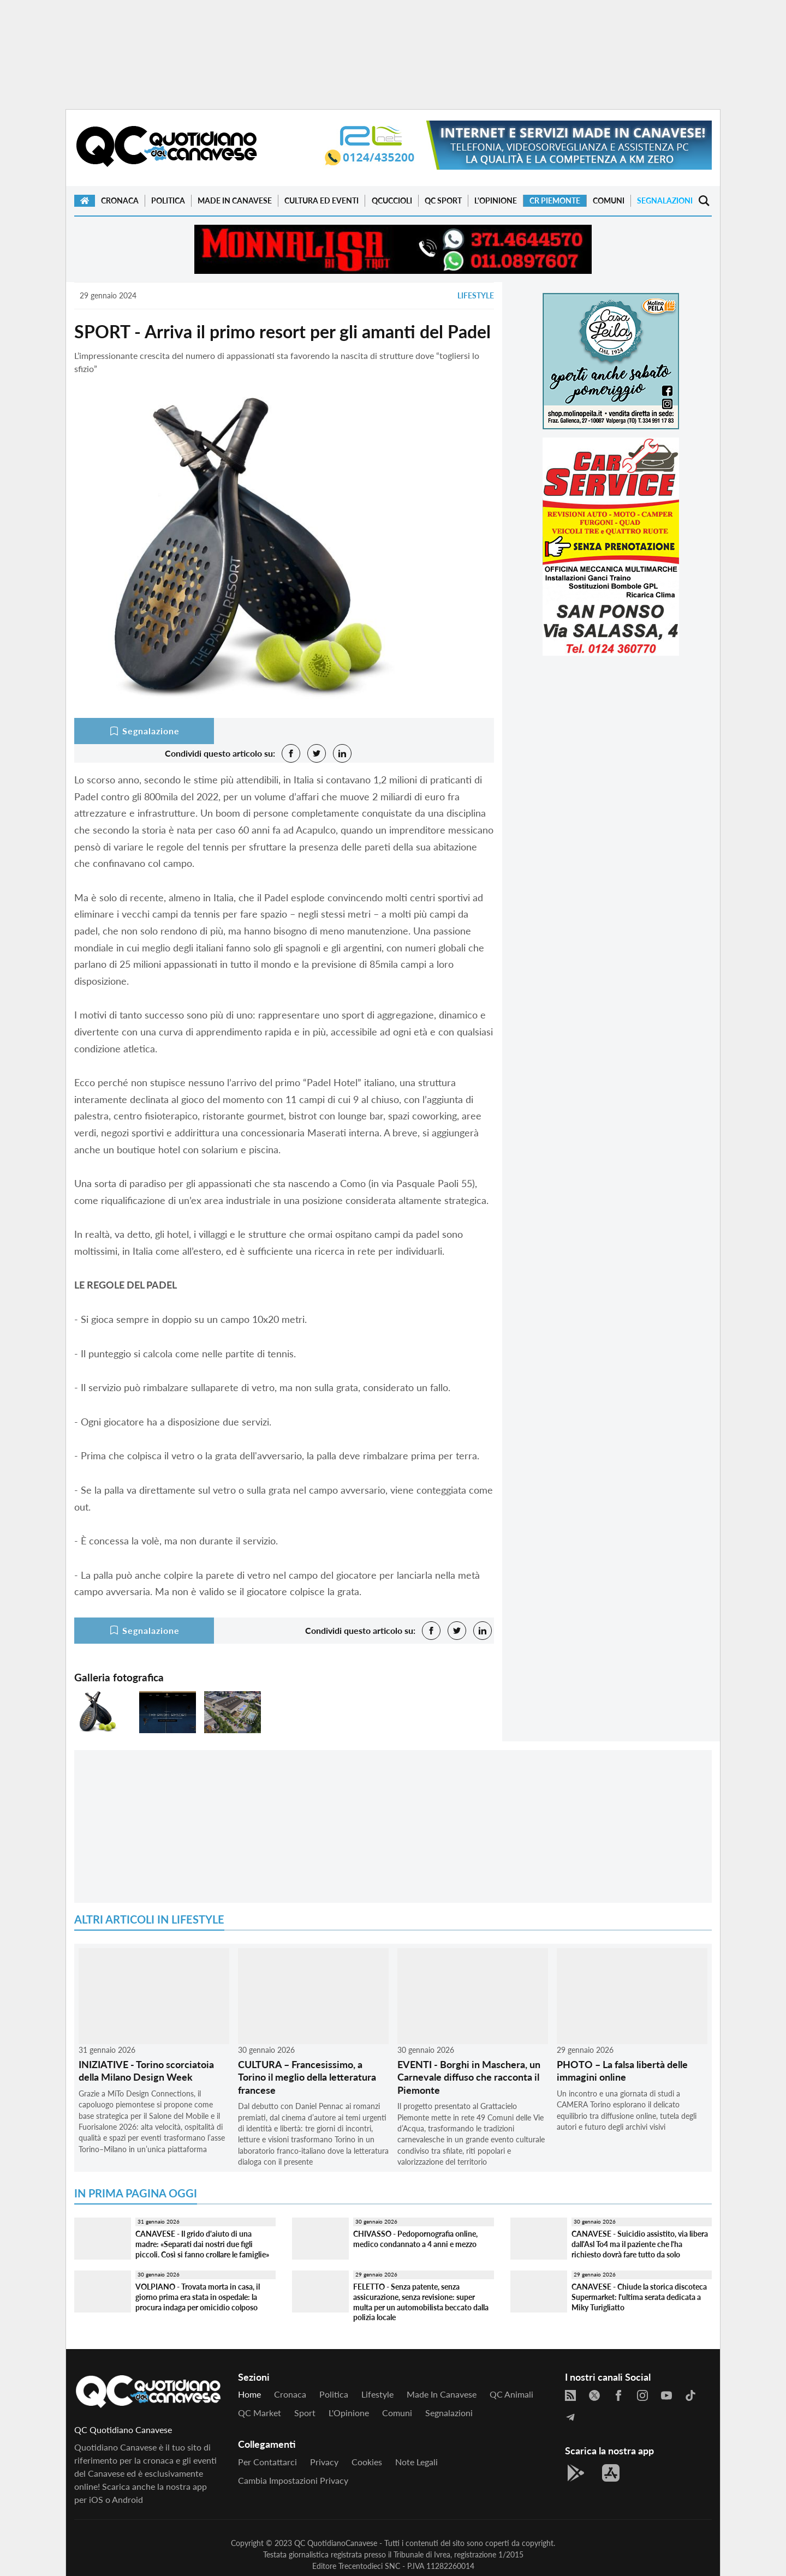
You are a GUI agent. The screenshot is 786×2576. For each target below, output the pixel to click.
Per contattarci (267, 2462)
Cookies (367, 2462)
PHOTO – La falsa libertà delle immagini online (622, 2070)
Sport (304, 2412)
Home (249, 2394)
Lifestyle (475, 295)
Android (127, 2499)
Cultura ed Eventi (321, 200)
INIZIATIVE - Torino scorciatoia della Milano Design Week (146, 2070)
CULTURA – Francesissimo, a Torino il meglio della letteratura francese (307, 2077)
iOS (96, 2499)
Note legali (416, 2462)
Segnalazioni (665, 200)
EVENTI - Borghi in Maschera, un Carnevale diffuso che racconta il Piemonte (468, 2077)
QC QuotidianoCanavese (335, 2543)
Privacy (324, 2462)
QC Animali (511, 2394)
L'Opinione (495, 200)
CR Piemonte (554, 200)
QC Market (259, 2412)
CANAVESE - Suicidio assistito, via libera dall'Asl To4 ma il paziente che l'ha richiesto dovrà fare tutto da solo (639, 2244)
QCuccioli (392, 200)
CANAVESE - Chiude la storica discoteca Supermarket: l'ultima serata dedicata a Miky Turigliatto (639, 2296)
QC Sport (443, 200)
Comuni (608, 200)
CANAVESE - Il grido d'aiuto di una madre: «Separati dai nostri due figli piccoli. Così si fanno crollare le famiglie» (202, 2244)
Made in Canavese (235, 200)
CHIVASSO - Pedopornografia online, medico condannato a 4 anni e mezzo (415, 2239)
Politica (168, 200)
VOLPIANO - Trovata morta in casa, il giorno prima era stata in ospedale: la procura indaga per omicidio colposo (197, 2296)
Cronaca (120, 200)
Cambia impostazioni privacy (293, 2480)
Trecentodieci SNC (369, 2566)
